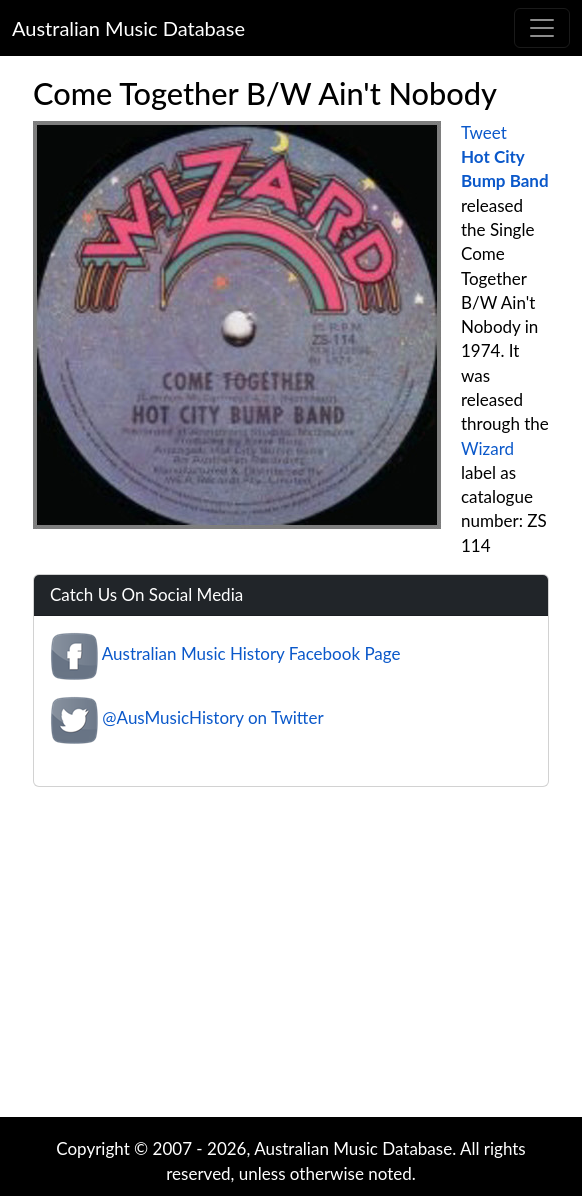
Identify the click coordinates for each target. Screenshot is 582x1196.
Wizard (487, 448)
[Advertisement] (302, 957)
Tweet (484, 132)
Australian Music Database (128, 28)
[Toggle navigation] (542, 28)
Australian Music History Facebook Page (251, 654)
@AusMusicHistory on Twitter (212, 718)
